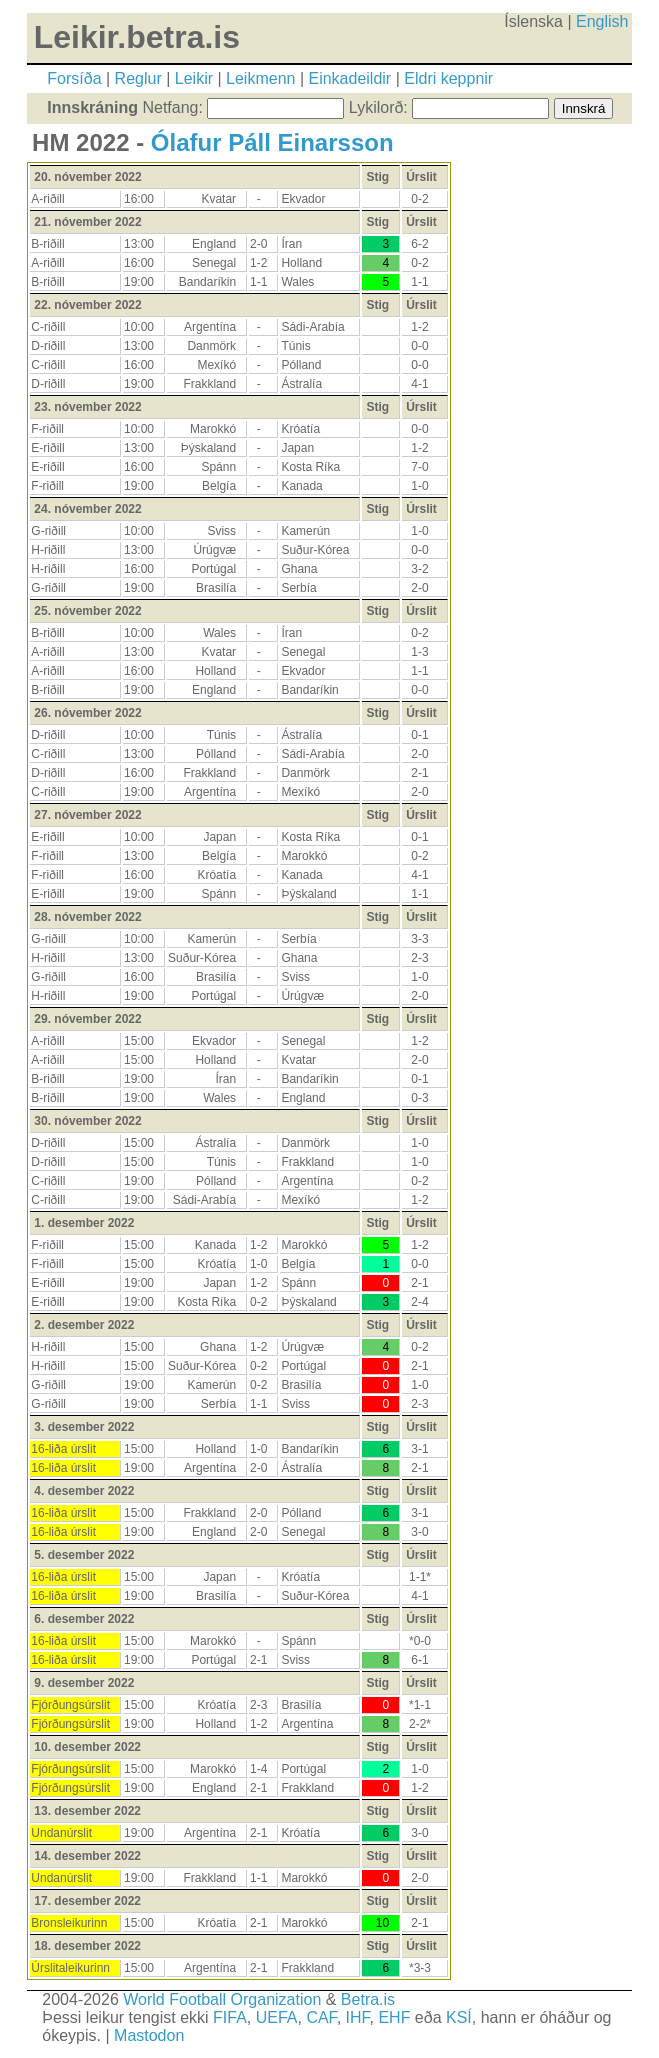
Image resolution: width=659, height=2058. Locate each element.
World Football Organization (222, 1999)
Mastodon (149, 2035)
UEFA (277, 2017)
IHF (358, 2017)
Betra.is (368, 1999)
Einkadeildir (349, 78)
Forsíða (74, 78)
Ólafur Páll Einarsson (272, 142)
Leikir (194, 78)
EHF (394, 2017)
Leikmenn (260, 78)
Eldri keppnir (448, 78)
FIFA (230, 2017)
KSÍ (459, 2017)
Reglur (138, 78)
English (602, 21)
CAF (321, 2017)
